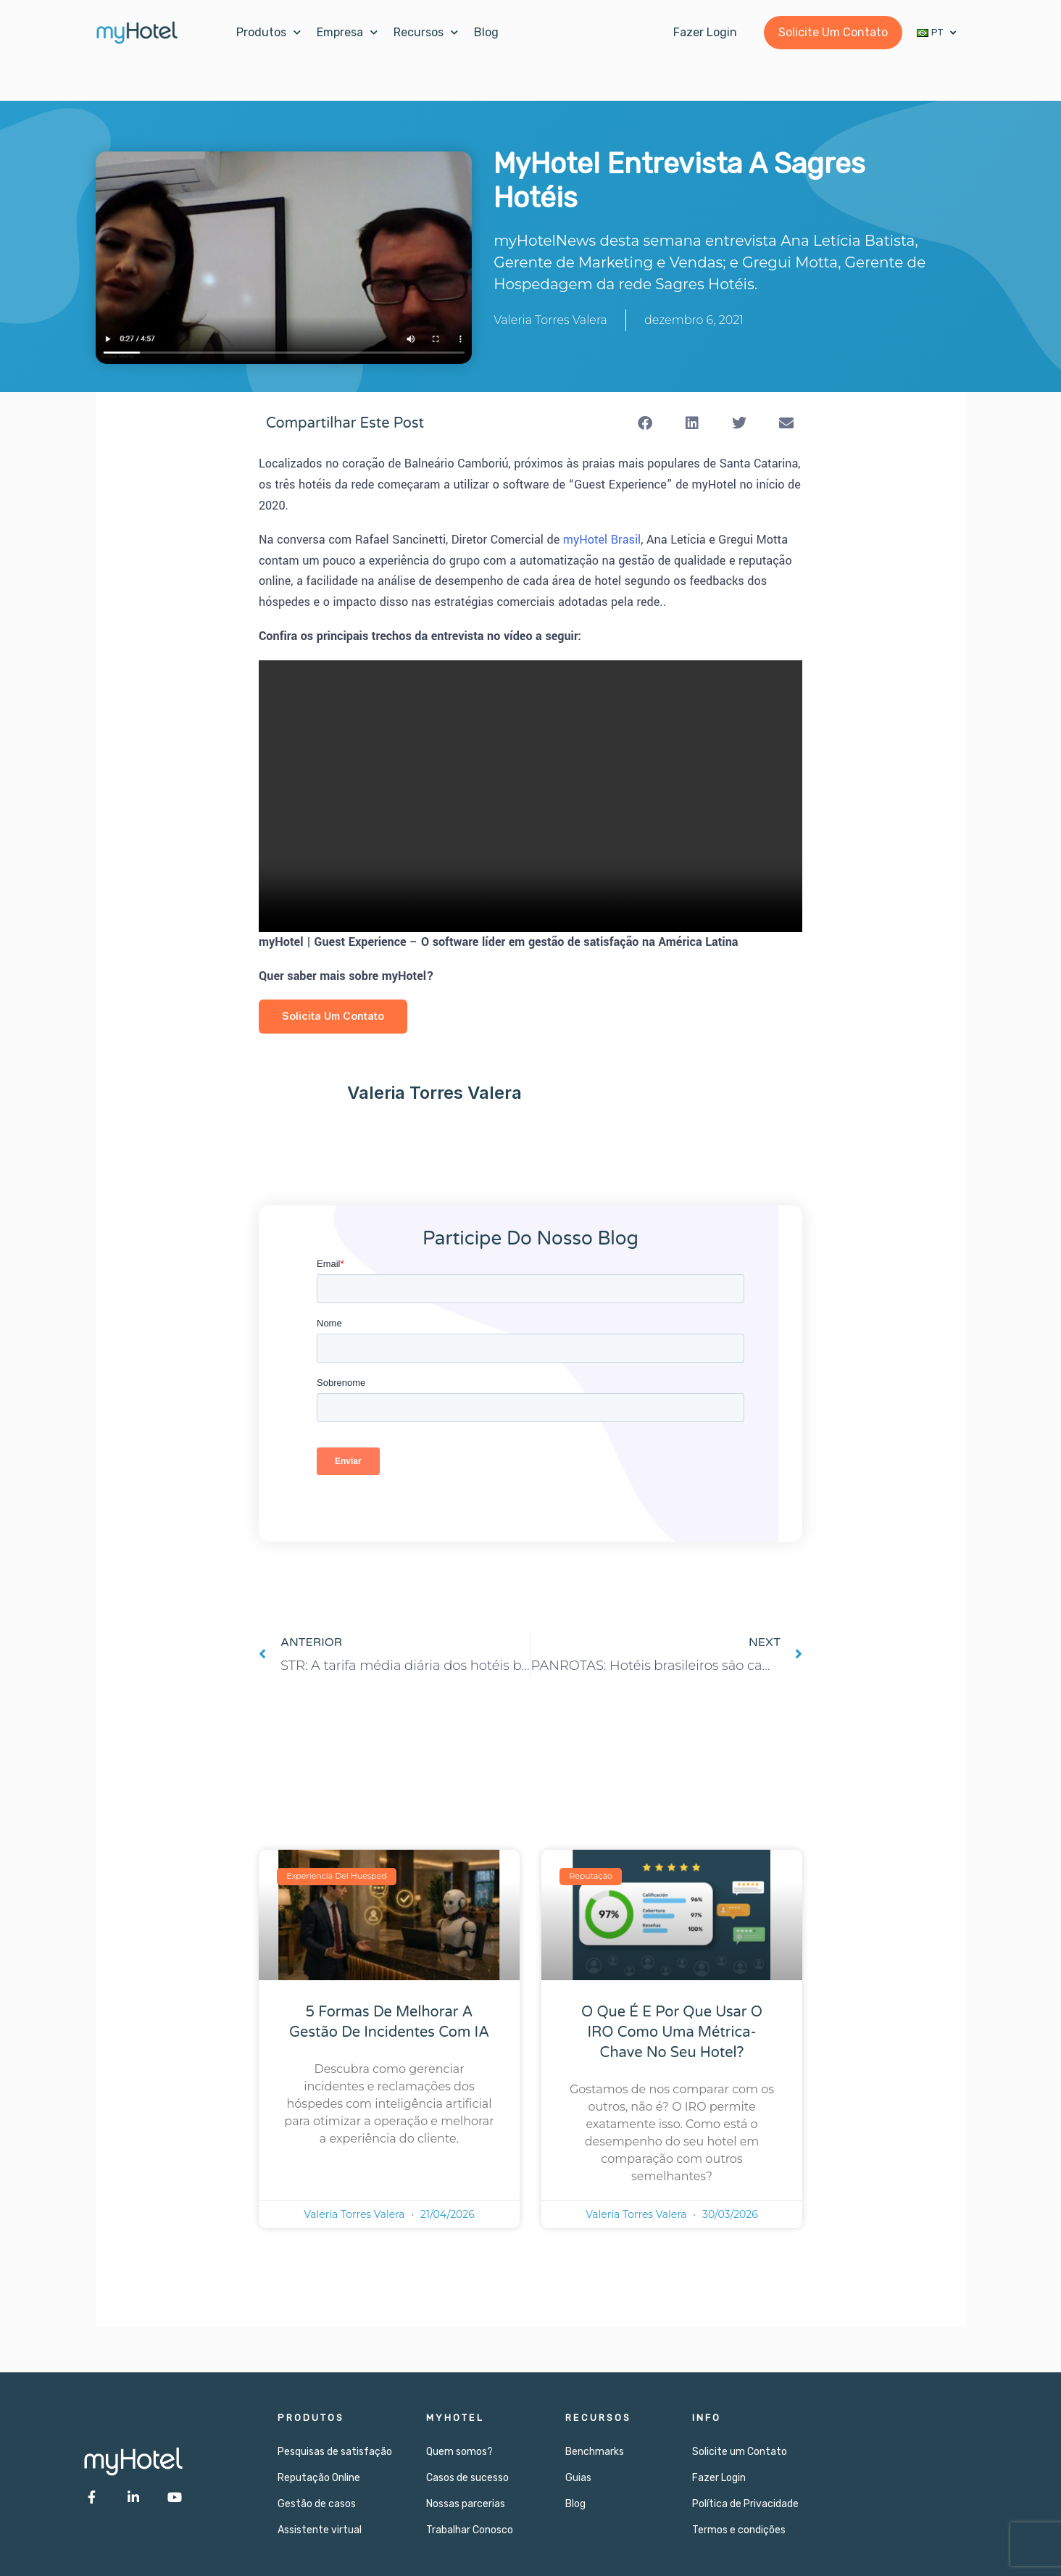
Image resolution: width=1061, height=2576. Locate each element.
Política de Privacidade (745, 2504)
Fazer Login (719, 2478)
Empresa (347, 32)
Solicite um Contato (739, 2452)
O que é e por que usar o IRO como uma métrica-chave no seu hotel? (671, 2033)
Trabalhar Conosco (469, 2530)
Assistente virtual (320, 2530)
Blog (486, 32)
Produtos (268, 32)
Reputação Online (319, 2478)
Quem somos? (459, 2452)
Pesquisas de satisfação (335, 2452)
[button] (644, 423)
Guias (578, 2478)
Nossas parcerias (465, 2504)
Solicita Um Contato (335, 1016)
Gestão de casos (317, 2504)
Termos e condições (739, 2530)
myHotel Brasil (602, 539)
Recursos (426, 32)
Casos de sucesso (467, 2478)
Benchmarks (594, 2452)
